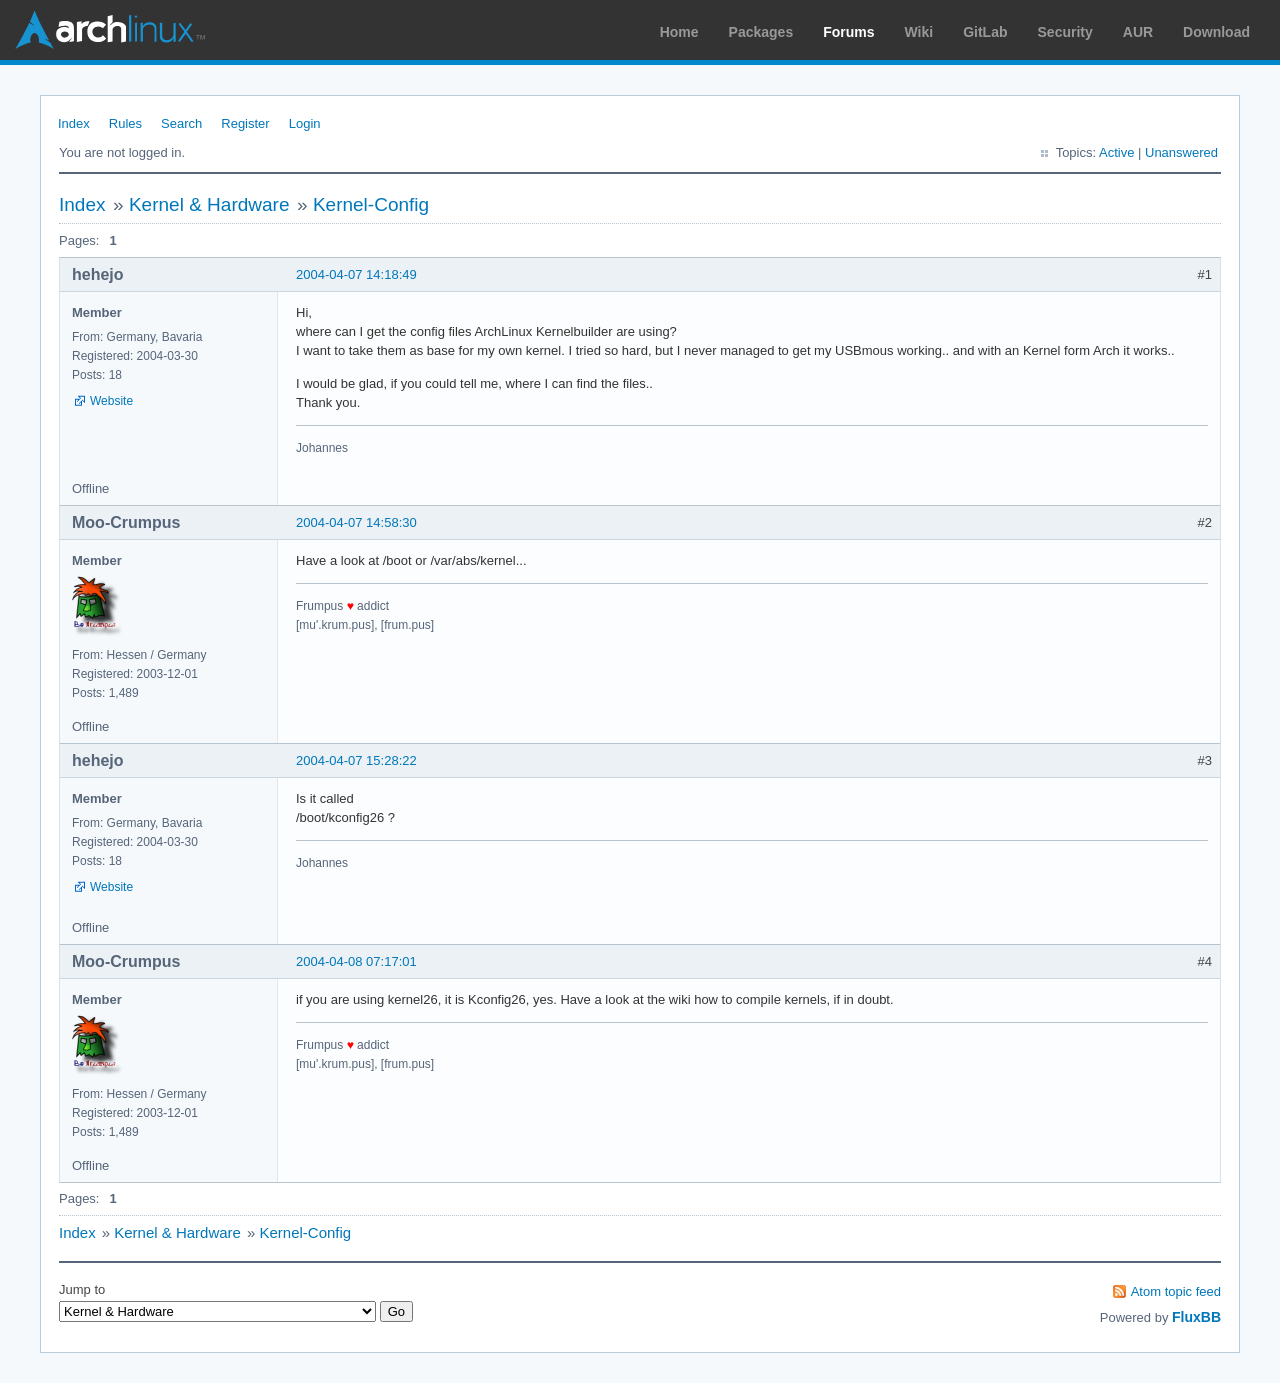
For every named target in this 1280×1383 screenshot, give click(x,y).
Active (1116, 152)
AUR (1138, 32)
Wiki (919, 32)
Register (245, 123)
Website (111, 401)
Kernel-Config (371, 204)
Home (679, 32)
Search (181, 123)
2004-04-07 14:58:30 (356, 522)
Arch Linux (110, 30)
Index (74, 123)
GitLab (985, 32)
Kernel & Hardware (209, 204)
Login (305, 123)
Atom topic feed (1176, 1291)
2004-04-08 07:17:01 (356, 961)
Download (1216, 32)
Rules (125, 123)
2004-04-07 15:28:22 (356, 760)
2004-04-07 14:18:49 (356, 274)
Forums (848, 32)
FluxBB (1196, 1317)
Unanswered (1181, 152)
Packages (761, 32)
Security (1065, 32)
